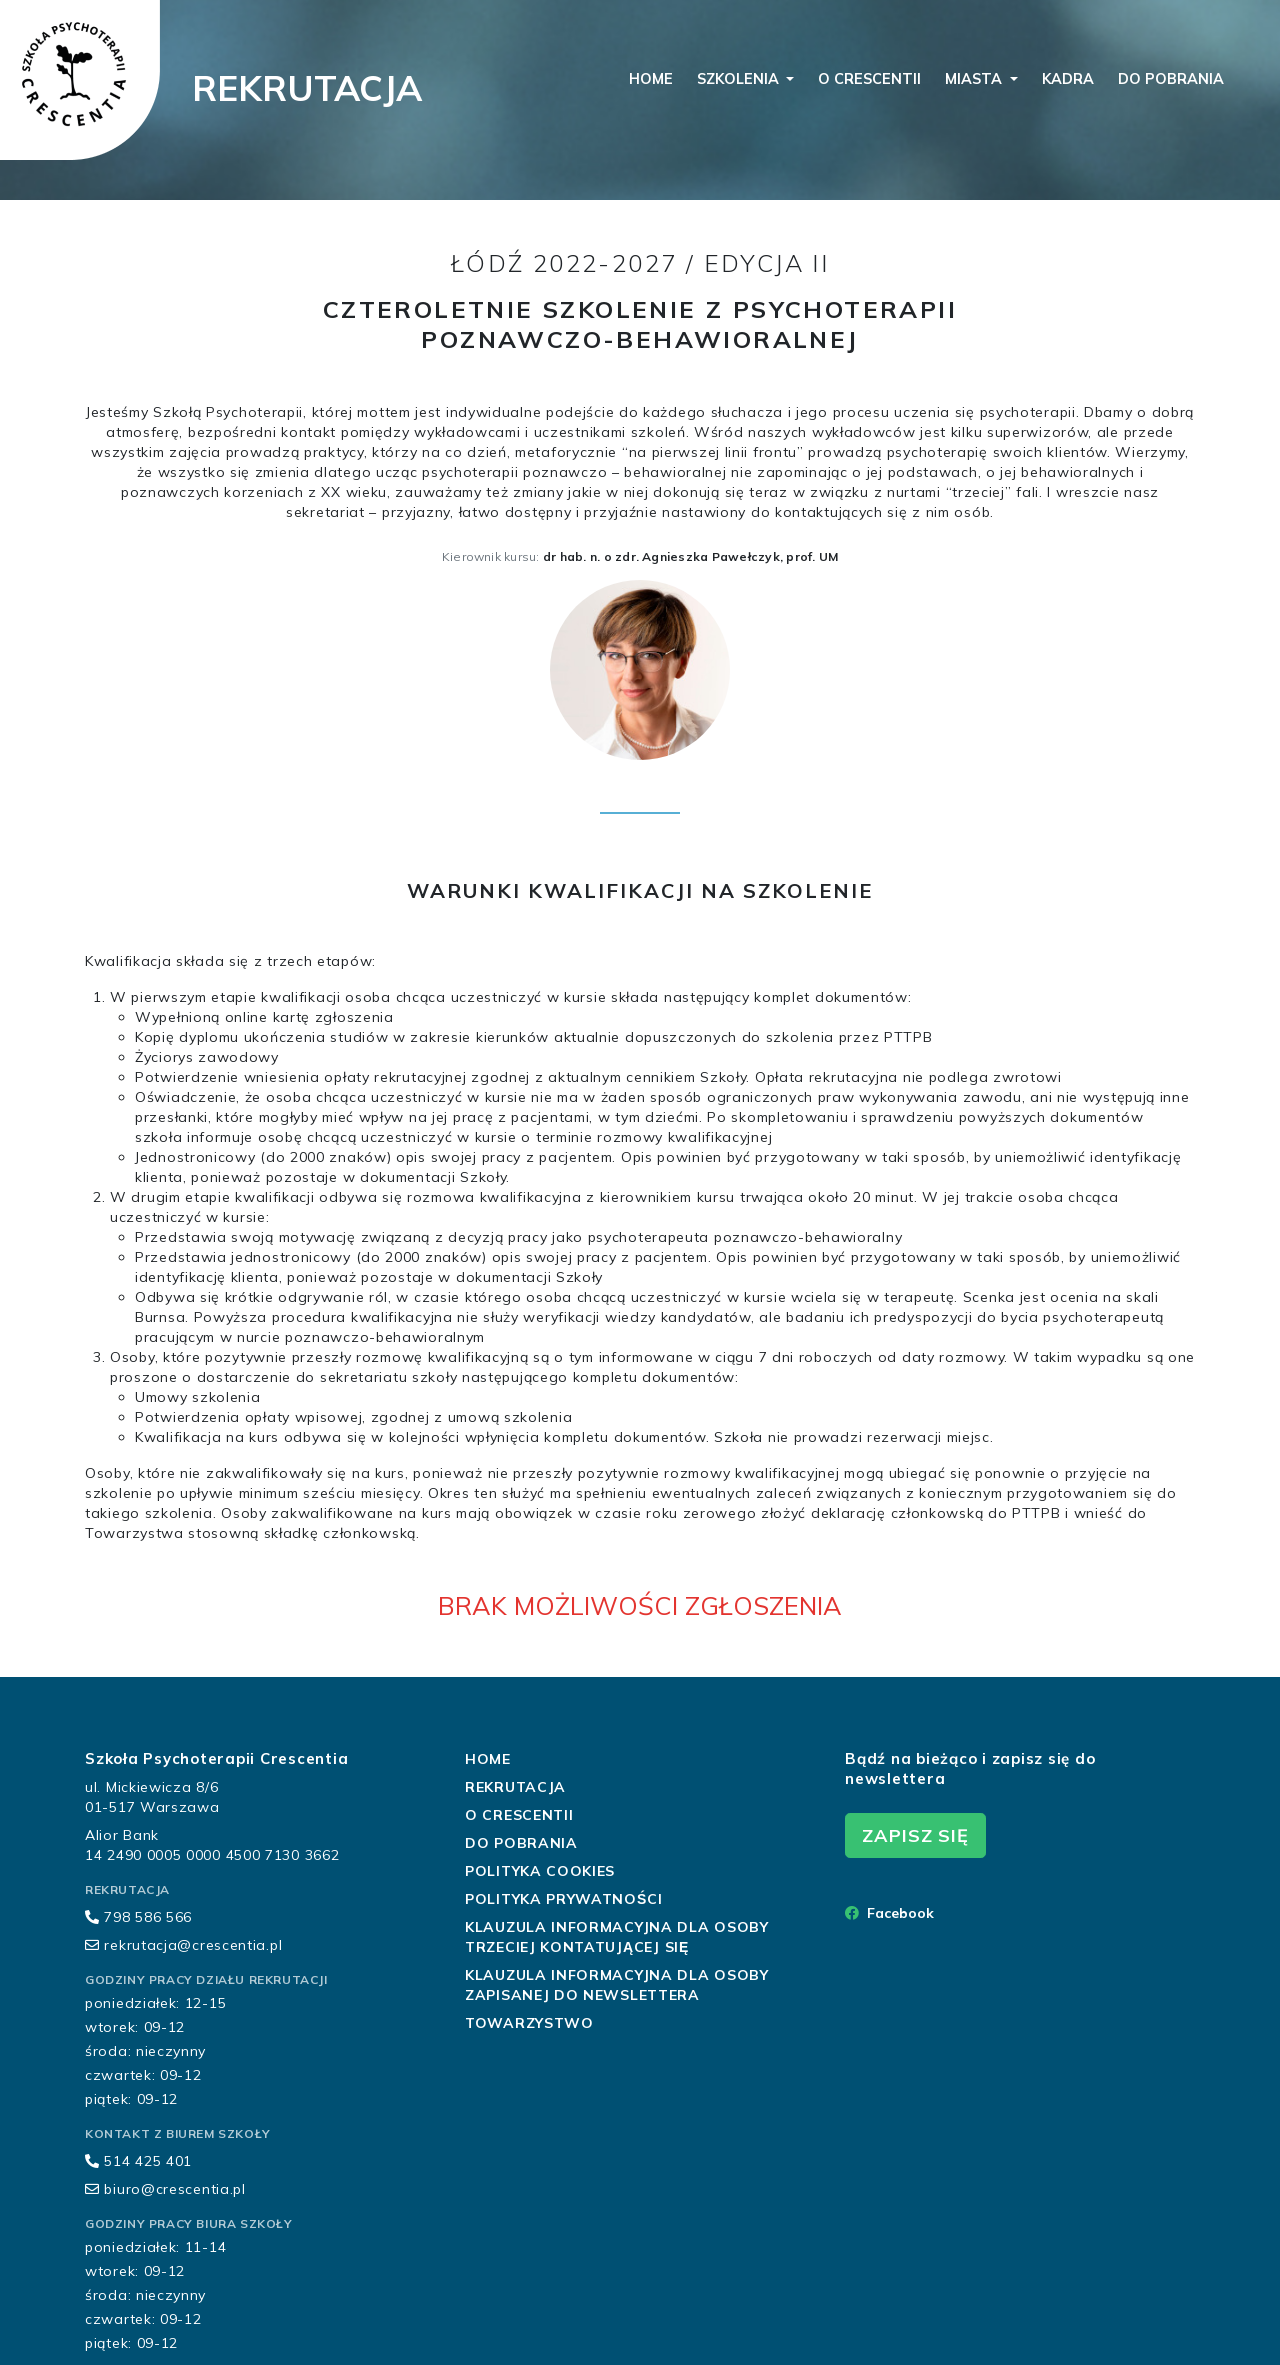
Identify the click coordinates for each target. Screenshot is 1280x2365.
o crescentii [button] (519, 1815)
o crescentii (869, 79)
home (651, 79)
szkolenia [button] (740, 79)
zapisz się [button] (915, 1835)
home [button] (488, 1759)
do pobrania (1171, 79)
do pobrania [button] (521, 1843)
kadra (1068, 79)
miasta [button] (975, 79)
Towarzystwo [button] (529, 2023)
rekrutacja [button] (515, 1787)
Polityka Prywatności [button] (563, 1899)
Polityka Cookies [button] (540, 1871)
